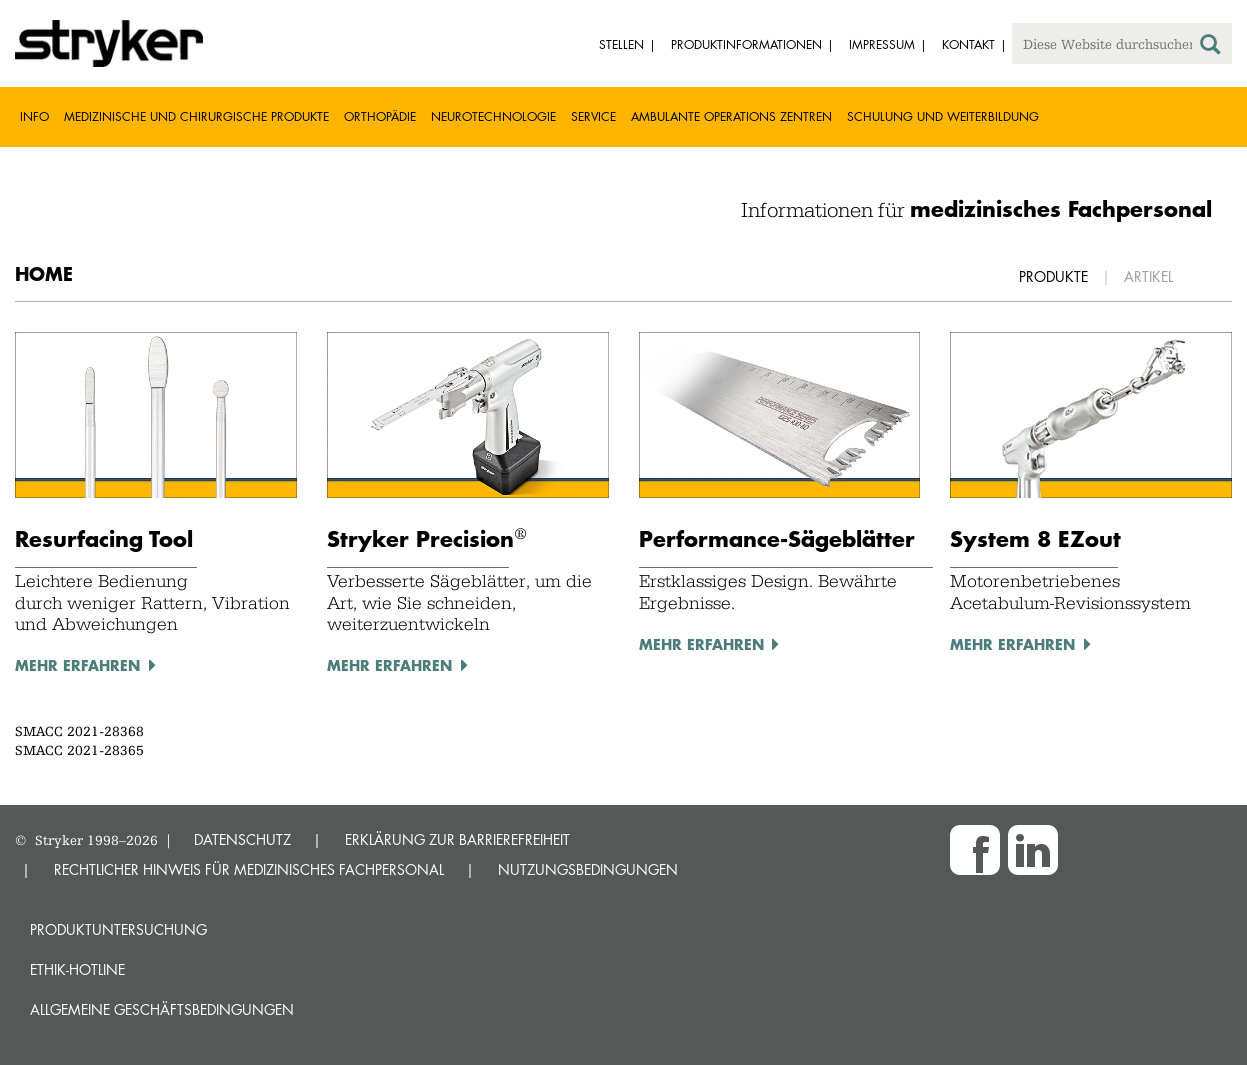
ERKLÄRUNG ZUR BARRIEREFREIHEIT (457, 839)
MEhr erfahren (389, 665)
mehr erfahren (77, 665)
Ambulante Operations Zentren (731, 116)
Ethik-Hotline (77, 969)
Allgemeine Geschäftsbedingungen (162, 1009)
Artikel (1148, 276)
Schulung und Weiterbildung (943, 116)
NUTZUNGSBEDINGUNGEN (588, 869)
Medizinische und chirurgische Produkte (196, 116)
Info (34, 116)
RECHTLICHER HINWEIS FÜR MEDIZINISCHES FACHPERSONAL (249, 869)
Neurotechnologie (493, 116)
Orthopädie (380, 116)
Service (593, 116)
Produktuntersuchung (118, 929)
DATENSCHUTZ (242, 839)
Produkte (1053, 276)
